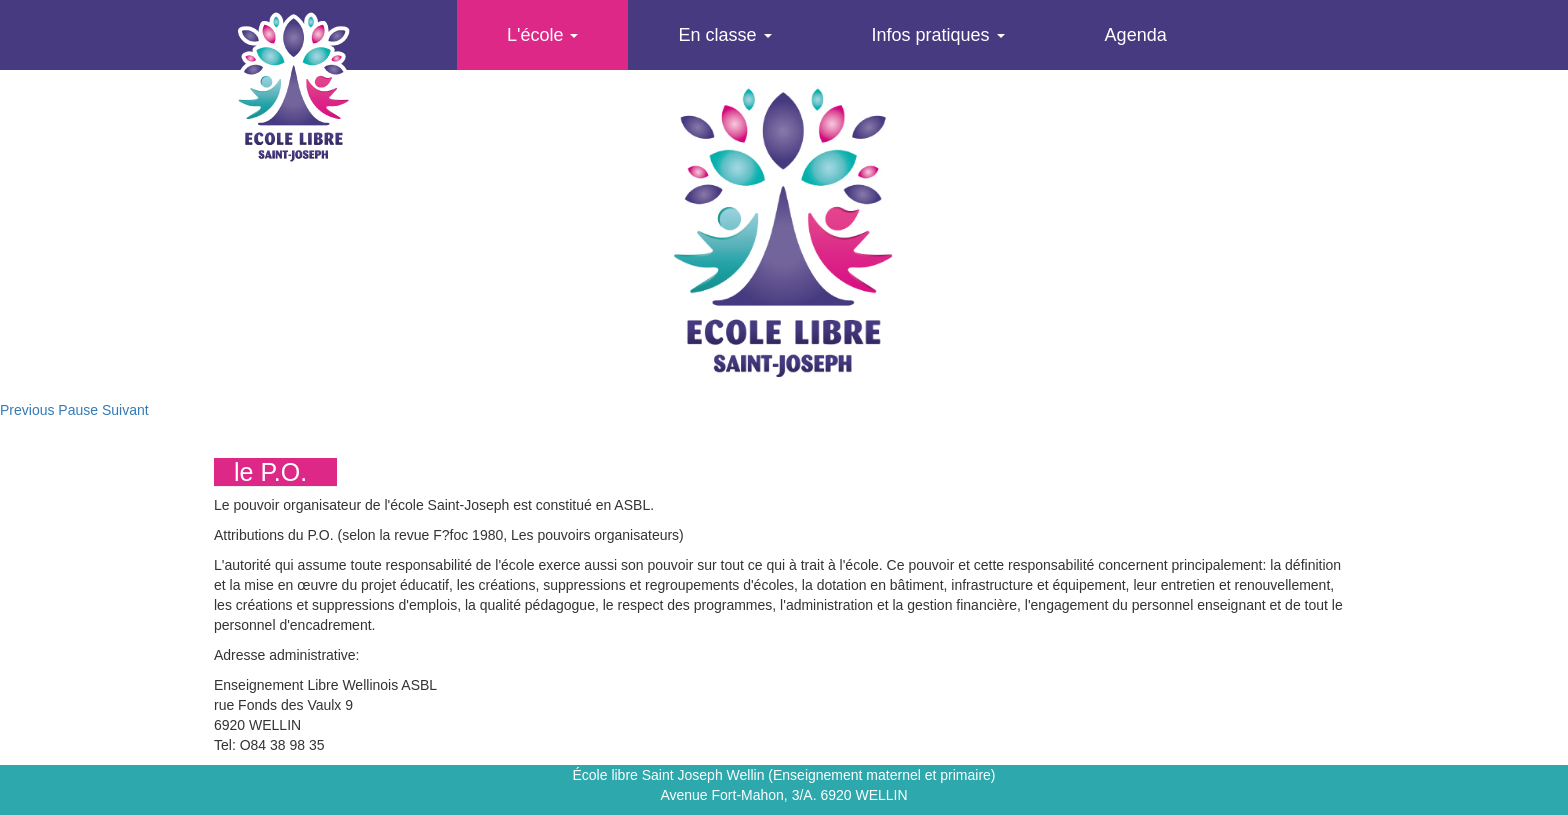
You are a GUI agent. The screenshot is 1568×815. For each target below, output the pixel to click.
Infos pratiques (938, 35)
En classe (724, 35)
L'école (542, 35)
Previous (27, 410)
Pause (78, 410)
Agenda (1136, 35)
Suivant (125, 410)
